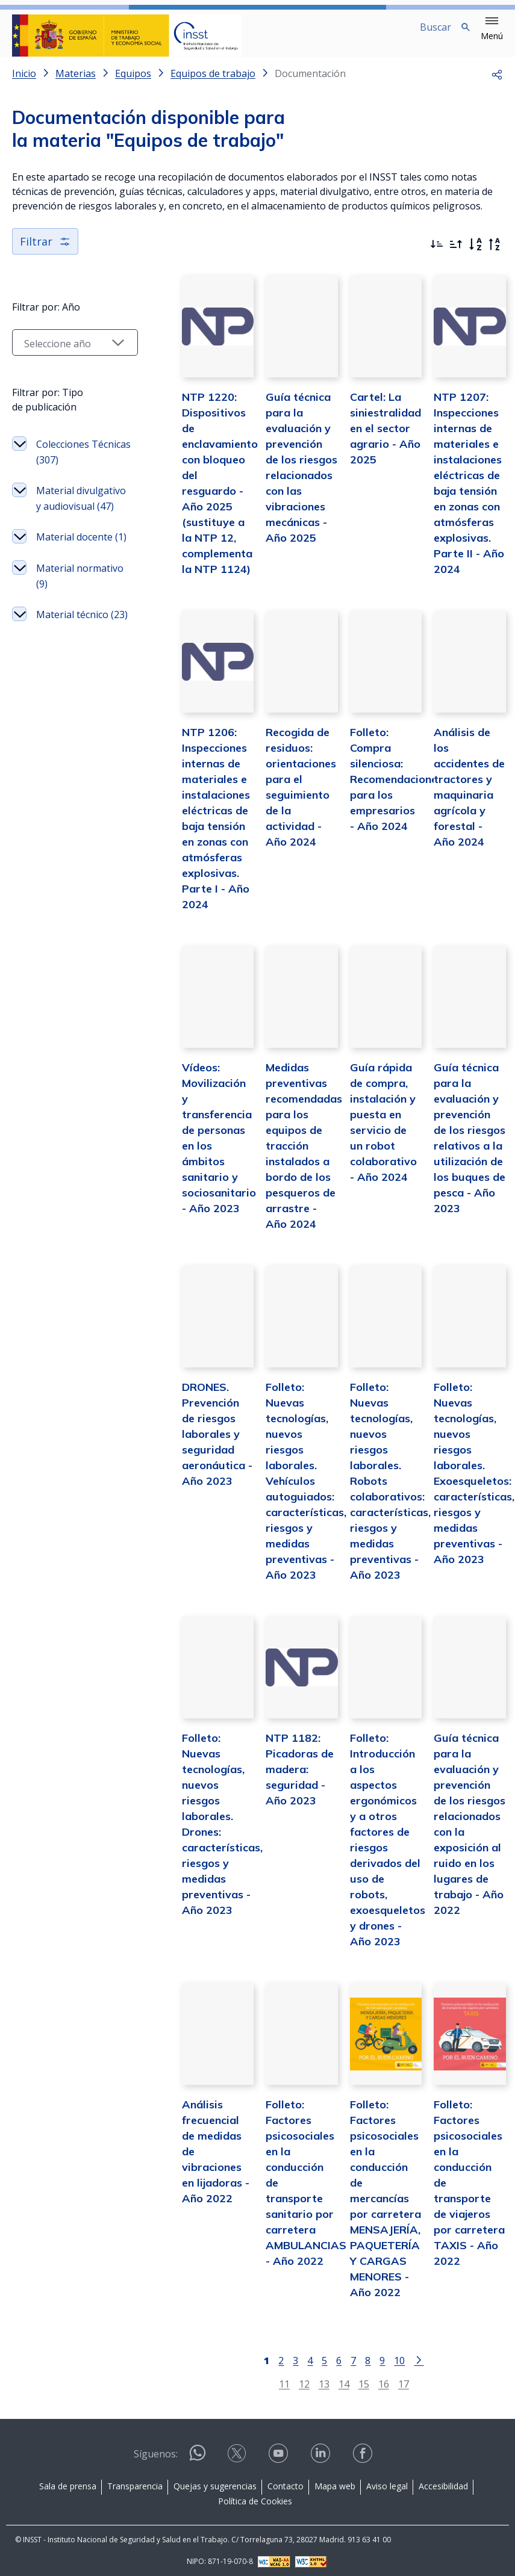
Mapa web (334, 2481)
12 (292, 2379)
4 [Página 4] (299, 2355)
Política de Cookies (255, 2496)
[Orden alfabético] (475, 254)
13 (312, 2379)
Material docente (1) (61, 570)
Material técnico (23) (72, 662)
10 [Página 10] (388, 2355)
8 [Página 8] (357, 2355)
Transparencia (135, 2481)
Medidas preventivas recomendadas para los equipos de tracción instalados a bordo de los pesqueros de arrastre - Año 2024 (287, 1179)
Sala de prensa (67, 2481)
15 (352, 2379)
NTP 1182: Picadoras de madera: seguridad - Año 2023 (283, 1803)
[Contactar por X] (238, 2452)
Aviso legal (387, 2481)
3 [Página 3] (284, 2355)
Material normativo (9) (66, 616)
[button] (492, 28)
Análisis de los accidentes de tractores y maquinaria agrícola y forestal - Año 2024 (465, 805)
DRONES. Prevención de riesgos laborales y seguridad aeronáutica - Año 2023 (195, 1476)
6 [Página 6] (328, 2355)
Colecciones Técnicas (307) (68, 461)
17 (392, 2379)
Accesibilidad (443, 2481)
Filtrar (45, 251)
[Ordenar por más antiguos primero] (456, 254)
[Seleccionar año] (63, 352)
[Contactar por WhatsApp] (197, 2453)
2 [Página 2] (270, 2355)
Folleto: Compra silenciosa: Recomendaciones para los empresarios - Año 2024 (385, 805)
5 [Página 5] (313, 2355)
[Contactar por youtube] (279, 2452)
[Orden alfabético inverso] (494, 254)
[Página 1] (255, 2354)
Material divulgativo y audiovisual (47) (71, 515)
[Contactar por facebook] (364, 2452)
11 (272, 2379)
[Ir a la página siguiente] (407, 2354)
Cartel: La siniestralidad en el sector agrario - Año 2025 (374, 445)
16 (372, 2379)
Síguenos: (156, 2449)
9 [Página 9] (371, 2355)
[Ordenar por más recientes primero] (436, 254)
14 (332, 2379)
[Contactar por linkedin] (321, 2452)
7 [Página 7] (342, 2355)
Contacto (285, 2481)
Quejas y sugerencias (215, 2481)
